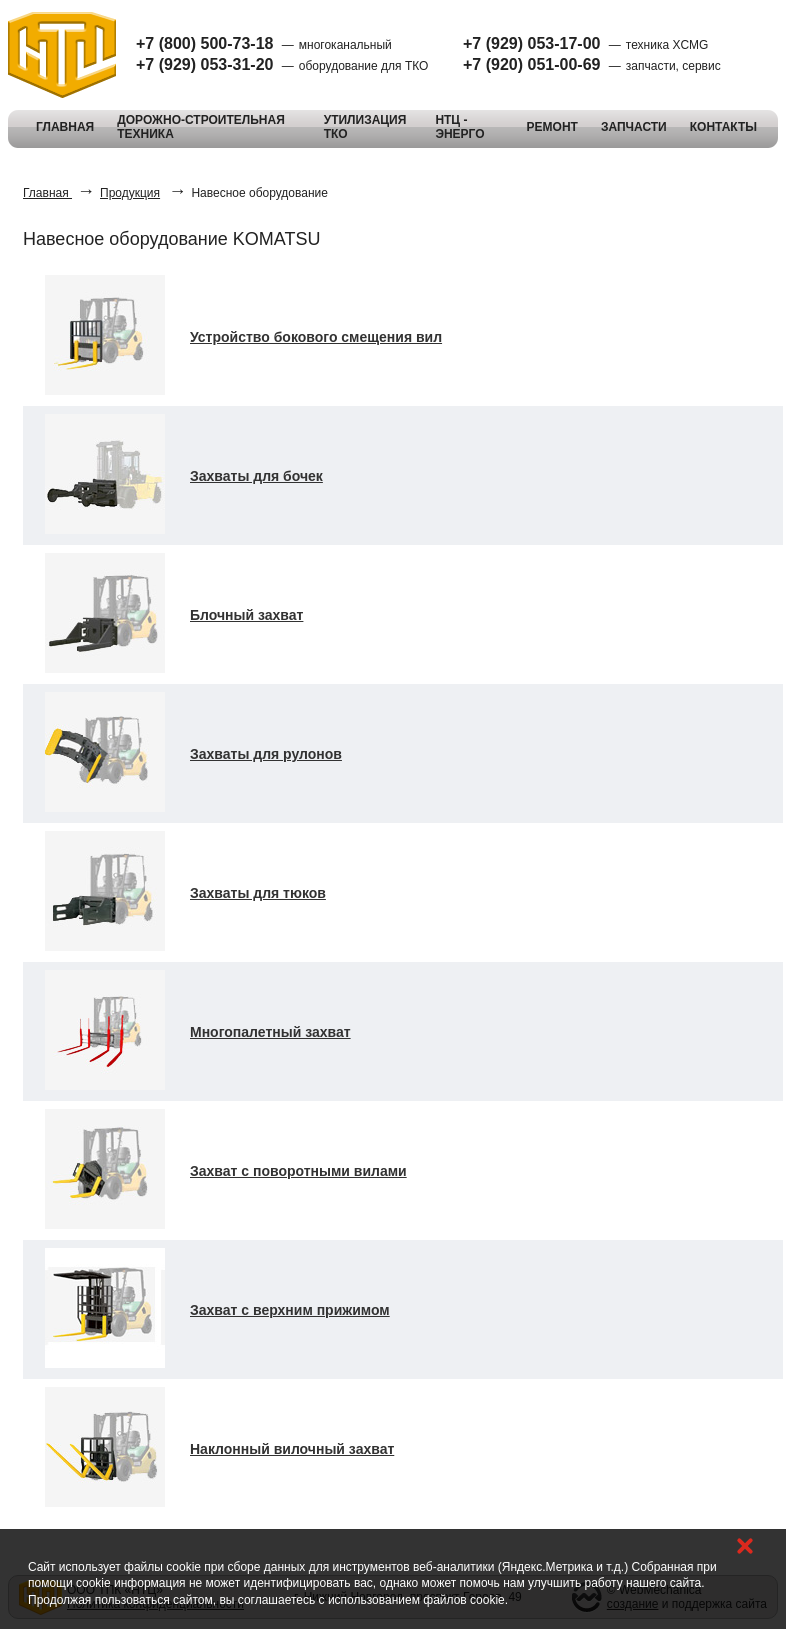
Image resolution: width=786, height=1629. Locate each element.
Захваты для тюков (258, 893)
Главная (47, 193)
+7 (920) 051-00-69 (531, 64)
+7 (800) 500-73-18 (204, 43)
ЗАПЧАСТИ (634, 127)
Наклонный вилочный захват (292, 1449)
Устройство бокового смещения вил (316, 337)
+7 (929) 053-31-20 (204, 64)
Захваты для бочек (256, 476)
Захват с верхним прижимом (290, 1310)
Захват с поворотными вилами (298, 1171)
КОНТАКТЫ (723, 127)
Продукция (130, 193)
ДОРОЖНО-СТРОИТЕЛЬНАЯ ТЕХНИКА (201, 127)
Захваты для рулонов (266, 754)
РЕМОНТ (552, 127)
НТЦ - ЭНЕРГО (459, 127)
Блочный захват (246, 615)
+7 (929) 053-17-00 (531, 43)
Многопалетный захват (270, 1032)
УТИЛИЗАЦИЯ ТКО (365, 127)
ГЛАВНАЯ (65, 127)
